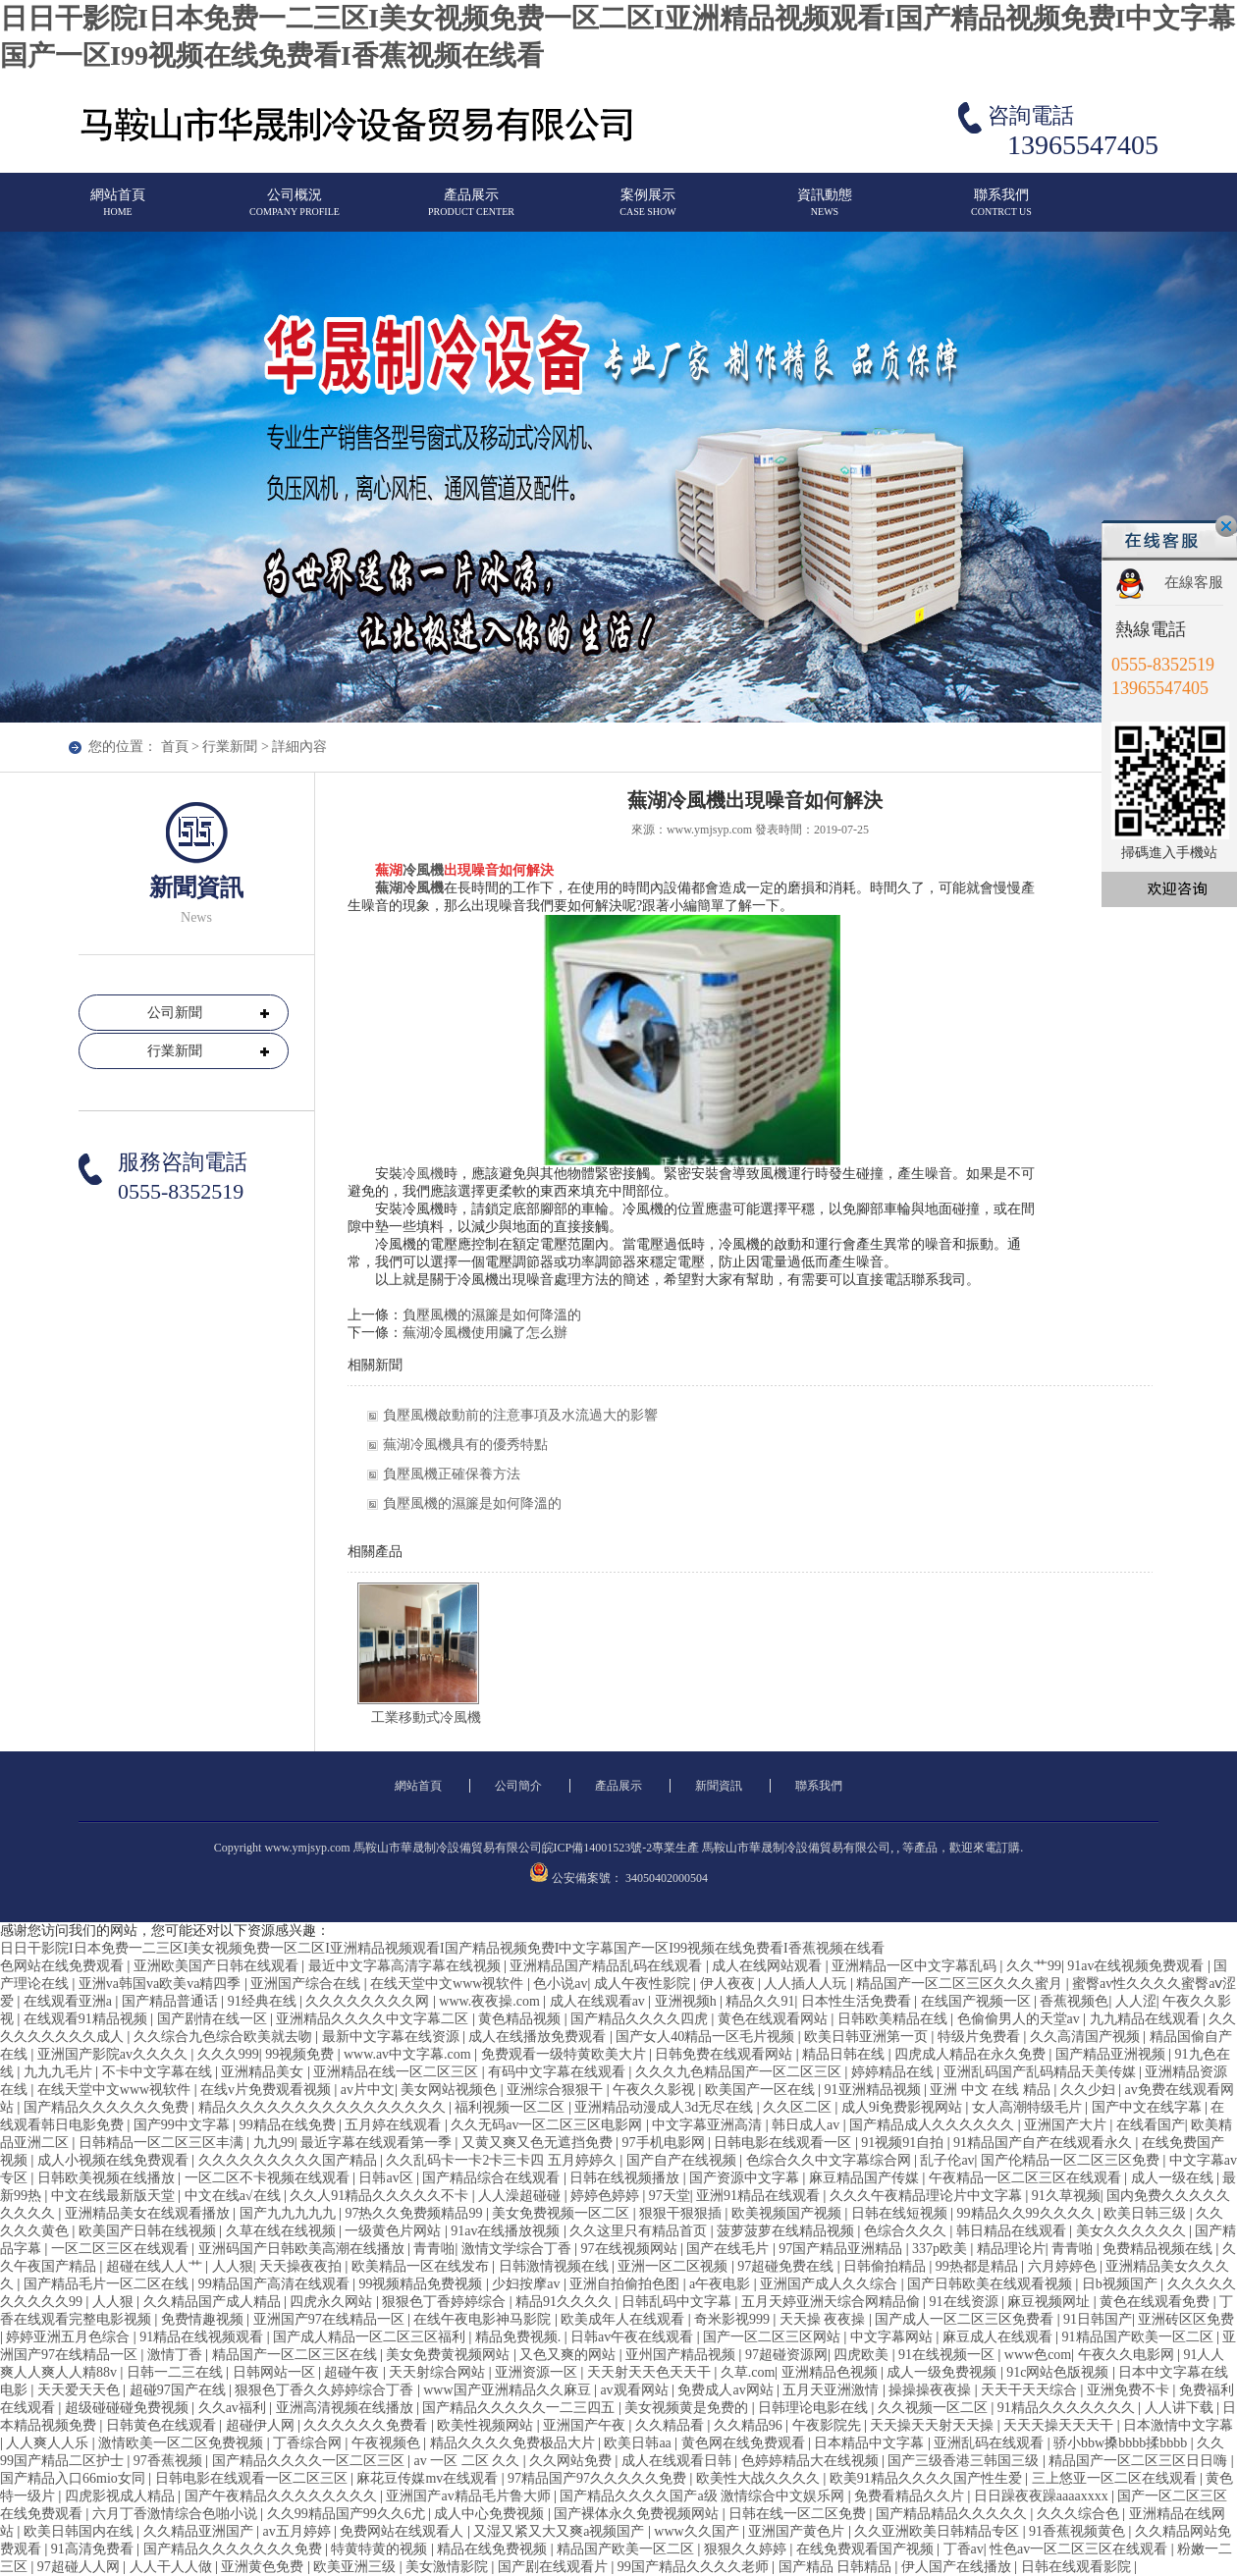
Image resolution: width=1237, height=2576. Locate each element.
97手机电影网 (665, 2142)
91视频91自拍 (904, 2142)
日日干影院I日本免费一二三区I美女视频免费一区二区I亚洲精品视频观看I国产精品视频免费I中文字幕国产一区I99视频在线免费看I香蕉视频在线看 (442, 1948)
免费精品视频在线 (1159, 2248)
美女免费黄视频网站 (449, 2354)
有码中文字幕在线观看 (558, 2072)
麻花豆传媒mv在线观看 (428, 2478)
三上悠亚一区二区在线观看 (1116, 2478)
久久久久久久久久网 (369, 2001)
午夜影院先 (828, 2425)
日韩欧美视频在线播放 (108, 2178)
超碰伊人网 (262, 2425)
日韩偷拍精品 (886, 2266)
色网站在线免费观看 (64, 1966)
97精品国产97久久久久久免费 (599, 2478)
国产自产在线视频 (683, 2160)
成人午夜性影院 (644, 1983)
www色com (1037, 2354)
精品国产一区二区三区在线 (296, 2354)
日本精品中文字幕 (871, 2443)
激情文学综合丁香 (518, 2248)
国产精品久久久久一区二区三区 (310, 2460)
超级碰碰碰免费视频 (128, 2407)
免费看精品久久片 (911, 2496)
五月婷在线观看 (395, 2125)
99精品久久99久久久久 (1028, 2213)
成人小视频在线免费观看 (114, 2160)
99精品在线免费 (290, 2125)
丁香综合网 (309, 2443)
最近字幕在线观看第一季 (378, 2142)
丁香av (963, 2549)
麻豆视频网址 (1050, 2301)
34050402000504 (666, 1878)
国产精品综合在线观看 (493, 2178)
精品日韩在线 (845, 2054)
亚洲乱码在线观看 (991, 2443)
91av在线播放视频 (507, 2231)
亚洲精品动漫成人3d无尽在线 (665, 2107)
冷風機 (423, 870)
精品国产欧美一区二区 (627, 2549)
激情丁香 (176, 2354)
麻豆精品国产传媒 (866, 2178)
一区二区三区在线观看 (121, 2248)
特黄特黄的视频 (381, 2549)
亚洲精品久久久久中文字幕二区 (374, 2019)
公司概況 (294, 211)
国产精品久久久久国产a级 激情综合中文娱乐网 (703, 2496)
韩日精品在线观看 (1013, 2231)
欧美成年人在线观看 (624, 2319)
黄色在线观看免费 (1156, 2301)
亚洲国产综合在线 (307, 1983)
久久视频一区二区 (935, 2407)
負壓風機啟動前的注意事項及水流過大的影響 (520, 1415)
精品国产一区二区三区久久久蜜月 (961, 1983)
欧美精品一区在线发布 (422, 2266)
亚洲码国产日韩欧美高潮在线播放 (303, 2248)
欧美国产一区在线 (762, 2089)
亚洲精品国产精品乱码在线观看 (608, 1966)
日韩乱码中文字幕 (678, 2301)
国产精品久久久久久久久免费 (234, 2549)
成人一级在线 (1174, 2178)
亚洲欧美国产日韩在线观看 (218, 1966)
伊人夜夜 (729, 1983)
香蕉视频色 (1074, 2001)
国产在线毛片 (729, 2248)
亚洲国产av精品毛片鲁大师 (470, 2496)
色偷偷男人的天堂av (1020, 2019)
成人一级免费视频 (943, 2372)
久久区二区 (799, 2107)
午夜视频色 (387, 2443)
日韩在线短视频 (901, 2213)
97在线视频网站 (631, 2248)
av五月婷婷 (298, 2531)
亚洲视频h (688, 2001)
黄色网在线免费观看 (745, 2443)
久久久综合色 (1080, 2513)
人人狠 (232, 2266)
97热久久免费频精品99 (415, 2213)
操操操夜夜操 (931, 2390)
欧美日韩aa (639, 2443)
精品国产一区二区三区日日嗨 (1140, 2460)
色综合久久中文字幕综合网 (830, 2160)
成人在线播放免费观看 (539, 2036)
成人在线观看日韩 (678, 2460)
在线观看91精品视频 (87, 2019)
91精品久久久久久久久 (1068, 2407)
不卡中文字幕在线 (159, 2072)
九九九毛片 (60, 2072)
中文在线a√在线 (234, 2195)
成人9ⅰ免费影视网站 (903, 2107)
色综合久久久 (907, 2231)
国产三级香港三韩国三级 (965, 2460)
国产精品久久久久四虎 (641, 2019)
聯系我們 (1001, 211)
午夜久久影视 (656, 2089)
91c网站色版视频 (1059, 2372)
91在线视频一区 (948, 2354)
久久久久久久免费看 (367, 2425)
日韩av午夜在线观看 (633, 2337)
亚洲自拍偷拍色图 (626, 2284)
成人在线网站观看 (769, 1966)
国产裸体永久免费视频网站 (638, 2513)
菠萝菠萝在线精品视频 (787, 2231)
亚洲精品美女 (264, 2072)
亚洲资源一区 (538, 2372)
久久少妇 (1089, 2089)
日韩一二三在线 (177, 2372)
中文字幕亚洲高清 (709, 2125)
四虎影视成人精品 (122, 2496)
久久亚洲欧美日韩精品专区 (938, 2531)
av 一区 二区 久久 (467, 2460)
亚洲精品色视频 (831, 2372)
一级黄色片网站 (395, 2231)
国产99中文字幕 (184, 2125)
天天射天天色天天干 (651, 2372)
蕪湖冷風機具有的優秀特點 (465, 1444)
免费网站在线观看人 (403, 2531)
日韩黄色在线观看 (163, 2425)
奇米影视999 (734, 2319)
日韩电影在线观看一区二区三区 (253, 2478)
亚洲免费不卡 (1130, 2390)
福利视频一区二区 (511, 2107)
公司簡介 (518, 1786)
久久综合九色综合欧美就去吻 (225, 2036)
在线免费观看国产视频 (867, 2549)
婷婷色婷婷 (606, 2195)
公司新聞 (174, 1012)
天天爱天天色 (80, 2390)
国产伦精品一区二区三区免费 (1072, 2160)
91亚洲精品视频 (875, 2089)
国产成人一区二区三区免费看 (966, 2319)
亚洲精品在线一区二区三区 (397, 2072)
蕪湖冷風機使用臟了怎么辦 (485, 1332)
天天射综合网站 (439, 2372)
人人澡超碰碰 (521, 2195)
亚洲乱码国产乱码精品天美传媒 (1041, 2072)
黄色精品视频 (521, 2019)
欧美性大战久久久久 (760, 2478)
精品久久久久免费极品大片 (514, 2443)
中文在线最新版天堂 (115, 2195)
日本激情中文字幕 (1178, 2425)
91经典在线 (264, 2001)
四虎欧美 (863, 2354)
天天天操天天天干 (1060, 2425)
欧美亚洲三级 (356, 2566)
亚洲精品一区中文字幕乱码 (916, 1966)
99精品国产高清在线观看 (275, 2284)
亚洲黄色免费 (264, 2566)
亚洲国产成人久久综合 (830, 2284)
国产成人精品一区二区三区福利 (371, 2337)
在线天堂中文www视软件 (448, 1983)
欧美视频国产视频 (788, 2213)
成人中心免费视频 (491, 2513)
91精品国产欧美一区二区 (1139, 2337)
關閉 (1226, 526)
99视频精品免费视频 (422, 2284)
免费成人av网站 (727, 2390)
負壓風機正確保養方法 (451, 1474)
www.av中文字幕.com (409, 2054)
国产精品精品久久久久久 (953, 2513)
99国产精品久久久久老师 (695, 2566)
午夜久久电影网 (1128, 2354)
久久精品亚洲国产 (200, 2531)
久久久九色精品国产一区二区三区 (740, 2072)
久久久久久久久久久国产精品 (289, 2160)
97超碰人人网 (80, 2566)
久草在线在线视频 (283, 2231)
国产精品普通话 (172, 2001)
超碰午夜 (353, 2372)
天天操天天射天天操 (933, 2425)
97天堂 (669, 2195)
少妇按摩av (528, 2284)
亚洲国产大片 (1067, 2125)
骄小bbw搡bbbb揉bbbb (1122, 2443)
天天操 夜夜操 (824, 2319)
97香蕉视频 (170, 2460)
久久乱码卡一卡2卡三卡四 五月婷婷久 (502, 2160)
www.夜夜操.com (491, 2001)
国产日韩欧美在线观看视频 (991, 2284)
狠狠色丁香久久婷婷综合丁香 (326, 2390)
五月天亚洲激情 (832, 2390)
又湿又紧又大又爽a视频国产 (560, 2531)
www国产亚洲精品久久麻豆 (508, 2390)
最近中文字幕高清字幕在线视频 (406, 1966)
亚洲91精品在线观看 (760, 2195)
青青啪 (434, 2248)
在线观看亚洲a (70, 2001)
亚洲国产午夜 (586, 2425)
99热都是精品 (979, 2266)
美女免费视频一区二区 (562, 2213)
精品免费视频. (520, 2337)
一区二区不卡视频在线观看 (269, 2178)
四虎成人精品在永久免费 (971, 2054)
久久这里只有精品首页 (640, 2231)
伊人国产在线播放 (958, 2566)
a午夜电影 (721, 2284)
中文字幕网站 (893, 2337)
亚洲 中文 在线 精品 (991, 2089)
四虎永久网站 (333, 2301)
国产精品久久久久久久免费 (108, 2107)
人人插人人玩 (807, 1983)
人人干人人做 (173, 2566)
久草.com (748, 2372)
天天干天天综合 (1031, 2390)
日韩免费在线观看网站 (725, 2054)
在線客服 (1193, 582)
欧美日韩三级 (1146, 2213)
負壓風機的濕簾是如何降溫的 (492, 1315)
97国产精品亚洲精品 (842, 2248)
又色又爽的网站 (569, 2354)
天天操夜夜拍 (302, 2266)
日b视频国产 (1121, 2284)
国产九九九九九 (290, 2213)
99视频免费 (301, 2054)
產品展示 (471, 211)
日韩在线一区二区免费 (799, 2513)
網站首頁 (118, 211)
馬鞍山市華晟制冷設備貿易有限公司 (796, 1847)
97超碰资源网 (786, 2354)
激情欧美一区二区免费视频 (182, 2443)
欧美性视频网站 (487, 2425)
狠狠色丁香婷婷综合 (446, 2301)
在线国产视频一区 (978, 2001)
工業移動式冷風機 (426, 1717)
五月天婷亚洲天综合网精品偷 (832, 2301)
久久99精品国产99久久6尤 (348, 2513)
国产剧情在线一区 (214, 2019)
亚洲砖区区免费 (1186, 2319)
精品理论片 (1011, 2248)
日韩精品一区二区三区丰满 (163, 2142)
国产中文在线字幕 (1149, 2107)
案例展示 (648, 211)
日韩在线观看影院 (1078, 2566)
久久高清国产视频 (1087, 2036)
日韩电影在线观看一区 (784, 2142)
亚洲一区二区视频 (674, 2266)
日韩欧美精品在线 (894, 2019)
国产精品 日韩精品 (837, 2566)
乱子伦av (947, 2160)
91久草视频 (1066, 2195)
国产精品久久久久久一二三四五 (520, 2407)
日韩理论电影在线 (815, 2407)
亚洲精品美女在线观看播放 (149, 2213)
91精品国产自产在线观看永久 (1044, 2142)
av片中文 (368, 2089)
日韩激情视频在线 (556, 2266)
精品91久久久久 (565, 2301)
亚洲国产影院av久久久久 (114, 2054)
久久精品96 (750, 2425)
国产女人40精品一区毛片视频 (707, 2036)
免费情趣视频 (204, 2319)
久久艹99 (1033, 1966)
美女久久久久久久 (1133, 2231)
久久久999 (228, 2054)
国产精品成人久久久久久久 (933, 2125)
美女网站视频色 (451, 2089)
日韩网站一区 (276, 2372)
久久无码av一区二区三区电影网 (548, 2125)
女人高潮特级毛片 (1029, 2107)
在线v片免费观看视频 (267, 2089)
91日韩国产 (1097, 2319)
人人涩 (1135, 2001)
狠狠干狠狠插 (682, 2213)
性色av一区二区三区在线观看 (1080, 2549)
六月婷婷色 (1064, 2266)
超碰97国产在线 (180, 2390)
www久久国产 (698, 2531)
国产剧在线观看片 (555, 2566)
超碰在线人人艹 (156, 2266)
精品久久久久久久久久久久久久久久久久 (324, 2107)
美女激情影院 (448, 2566)
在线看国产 (1150, 2125)
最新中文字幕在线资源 (392, 2036)
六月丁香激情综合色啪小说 (176, 2513)
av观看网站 (636, 2390)
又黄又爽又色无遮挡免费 (539, 2142)
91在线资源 (966, 2301)
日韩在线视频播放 (626, 2178)
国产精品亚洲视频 (1112, 2054)
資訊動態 (824, 211)
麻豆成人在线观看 (999, 2337)
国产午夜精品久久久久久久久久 (283, 2496)
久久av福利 (234, 2407)
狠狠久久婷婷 (747, 2549)
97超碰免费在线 (787, 2266)
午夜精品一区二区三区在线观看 (1027, 2178)
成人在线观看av (599, 2001)
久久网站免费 (572, 2460)
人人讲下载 (1181, 2407)
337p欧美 (941, 2248)
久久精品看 (671, 2425)
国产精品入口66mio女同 (74, 2478)
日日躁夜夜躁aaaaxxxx (1042, 2496)
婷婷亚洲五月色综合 (70, 2337)
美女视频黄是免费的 (688, 2407)
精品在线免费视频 (494, 2549)
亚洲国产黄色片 (798, 2531)
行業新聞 (229, 746)
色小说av (560, 1983)
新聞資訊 (718, 1786)
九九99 (274, 2142)
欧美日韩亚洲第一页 (868, 2036)
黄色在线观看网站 (775, 2019)
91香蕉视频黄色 (1079, 2531)
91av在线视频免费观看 (1137, 1966)
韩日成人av (807, 2125)
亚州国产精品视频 (682, 2354)
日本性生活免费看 (858, 2001)
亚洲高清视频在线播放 (346, 2407)
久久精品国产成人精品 (214, 2301)
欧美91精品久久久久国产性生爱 (928, 2478)
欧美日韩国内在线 (80, 2531)
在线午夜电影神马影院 (484, 2319)
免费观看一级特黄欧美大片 (565, 2054)
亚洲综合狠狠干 (557, 2089)
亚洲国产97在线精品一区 (330, 2319)
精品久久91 (760, 2001)
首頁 (174, 746)
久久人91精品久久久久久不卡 (381, 2195)
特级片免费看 (981, 2036)
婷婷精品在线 (894, 2072)
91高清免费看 (94, 2549)
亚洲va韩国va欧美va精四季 (161, 1983)
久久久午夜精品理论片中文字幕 (928, 2195)
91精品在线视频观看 (203, 2337)
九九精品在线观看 (1147, 2019)
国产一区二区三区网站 (773, 2337)
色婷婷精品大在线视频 (812, 2460)
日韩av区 (387, 2178)
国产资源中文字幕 (746, 2178)
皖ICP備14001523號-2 (597, 1847)
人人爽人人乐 (49, 2443)
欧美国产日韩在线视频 (149, 2231)
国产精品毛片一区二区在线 (108, 2284)
